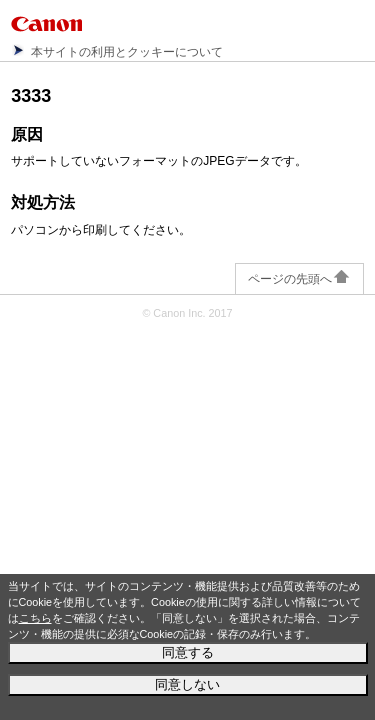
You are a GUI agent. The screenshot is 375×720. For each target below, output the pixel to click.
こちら (35, 618)
